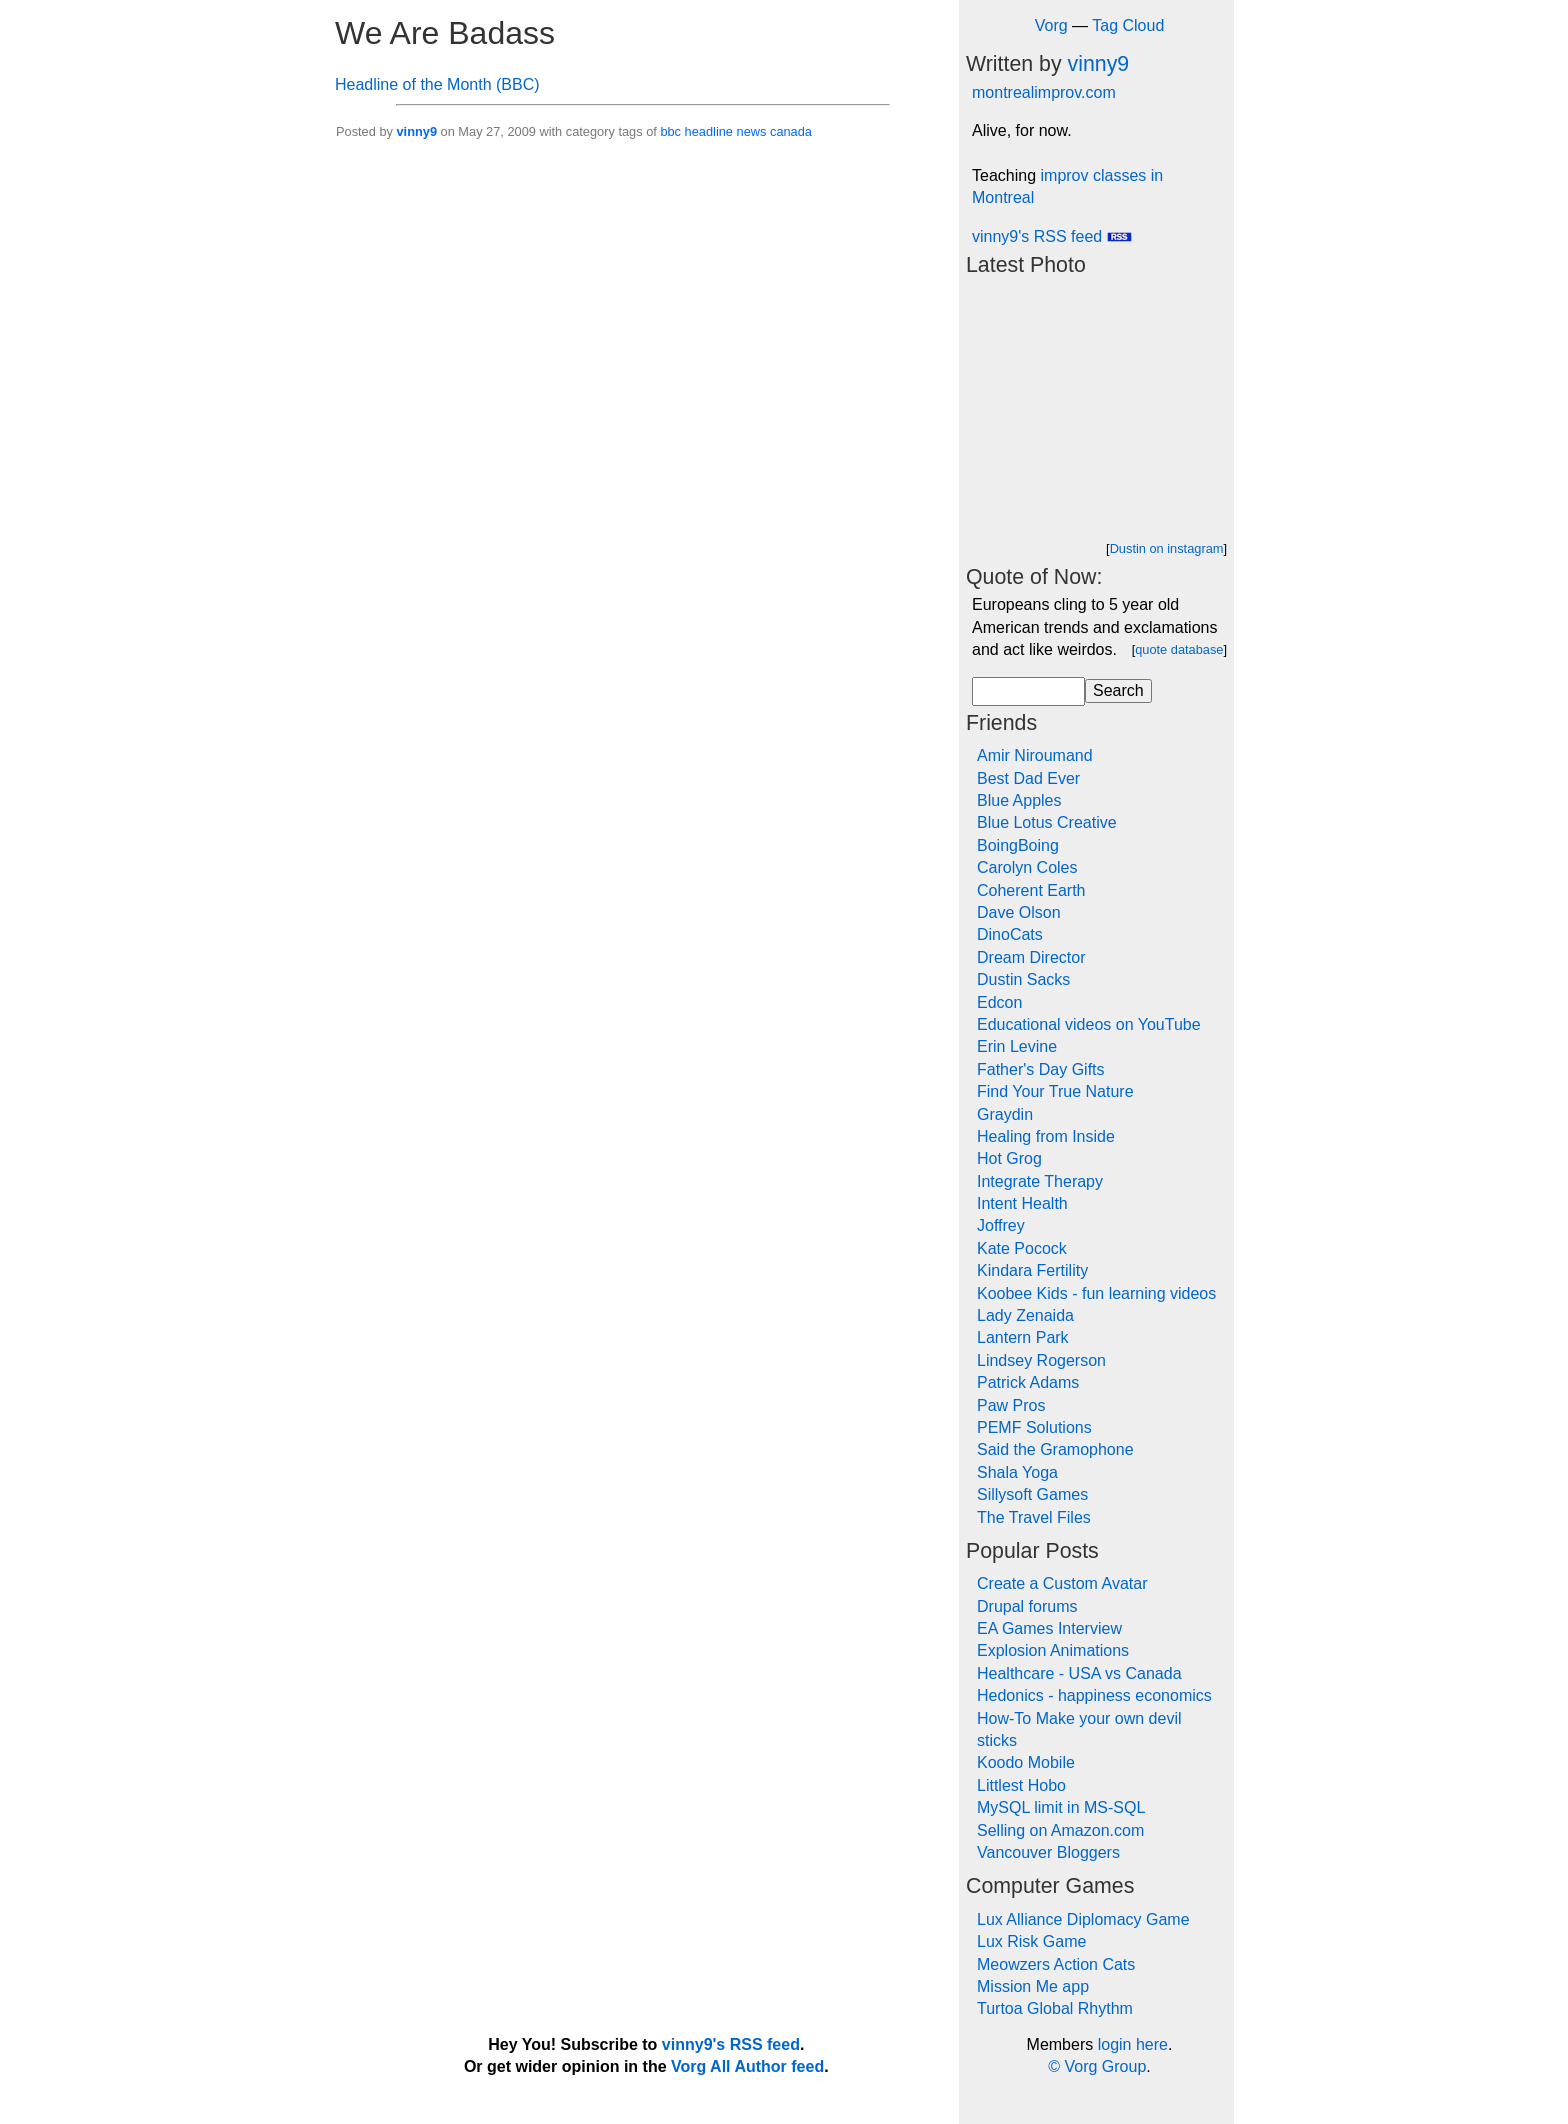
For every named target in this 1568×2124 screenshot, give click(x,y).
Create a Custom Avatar (1062, 1583)
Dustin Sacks (1023, 979)
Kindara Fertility (1032, 1270)
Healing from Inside (1046, 1136)
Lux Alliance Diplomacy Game (1083, 1919)
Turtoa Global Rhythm (1055, 2008)
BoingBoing (1018, 845)
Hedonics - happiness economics (1094, 1695)
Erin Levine (1017, 1046)
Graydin (1005, 1114)
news (752, 131)
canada (791, 131)
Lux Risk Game (1031, 1941)
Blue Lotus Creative (1047, 822)
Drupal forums (1027, 1606)
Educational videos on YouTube (1089, 1024)
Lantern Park (1023, 1337)
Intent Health (1022, 1203)
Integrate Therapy (1040, 1181)
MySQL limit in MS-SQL (1061, 1807)
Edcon (999, 1002)
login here (1133, 2044)
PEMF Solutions (1034, 1427)
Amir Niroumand (1035, 755)
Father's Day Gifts (1041, 1069)
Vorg (1051, 25)
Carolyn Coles (1027, 867)
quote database (1179, 649)
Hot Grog (1009, 1158)
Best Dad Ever (1028, 778)
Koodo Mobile (1026, 1762)
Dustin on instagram (1167, 548)
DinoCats (1010, 934)
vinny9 (416, 131)
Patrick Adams (1028, 1382)
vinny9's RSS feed (1052, 236)
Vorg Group (1105, 2066)
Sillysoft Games (1032, 1494)
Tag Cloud (1128, 25)
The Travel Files (1034, 1517)
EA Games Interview (1049, 1628)
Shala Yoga (1017, 1472)
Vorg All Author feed (747, 2066)
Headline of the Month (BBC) (437, 84)
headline (709, 131)
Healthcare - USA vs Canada (1079, 1673)
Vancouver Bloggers (1048, 1852)
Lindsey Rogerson (1041, 1360)
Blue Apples (1019, 800)
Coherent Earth (1031, 890)
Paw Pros (1011, 1405)
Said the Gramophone (1055, 1449)
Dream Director (1031, 957)
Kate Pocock (1022, 1248)
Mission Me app (1033, 1986)
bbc (670, 131)
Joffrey (1001, 1225)
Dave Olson (1019, 912)
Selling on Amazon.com (1060, 1830)
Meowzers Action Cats (1056, 1964)
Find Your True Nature (1055, 1091)
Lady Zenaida (1025, 1315)
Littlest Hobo (1021, 1785)
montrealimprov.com (1044, 92)
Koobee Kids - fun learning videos (1096, 1293)
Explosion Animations (1053, 1650)
